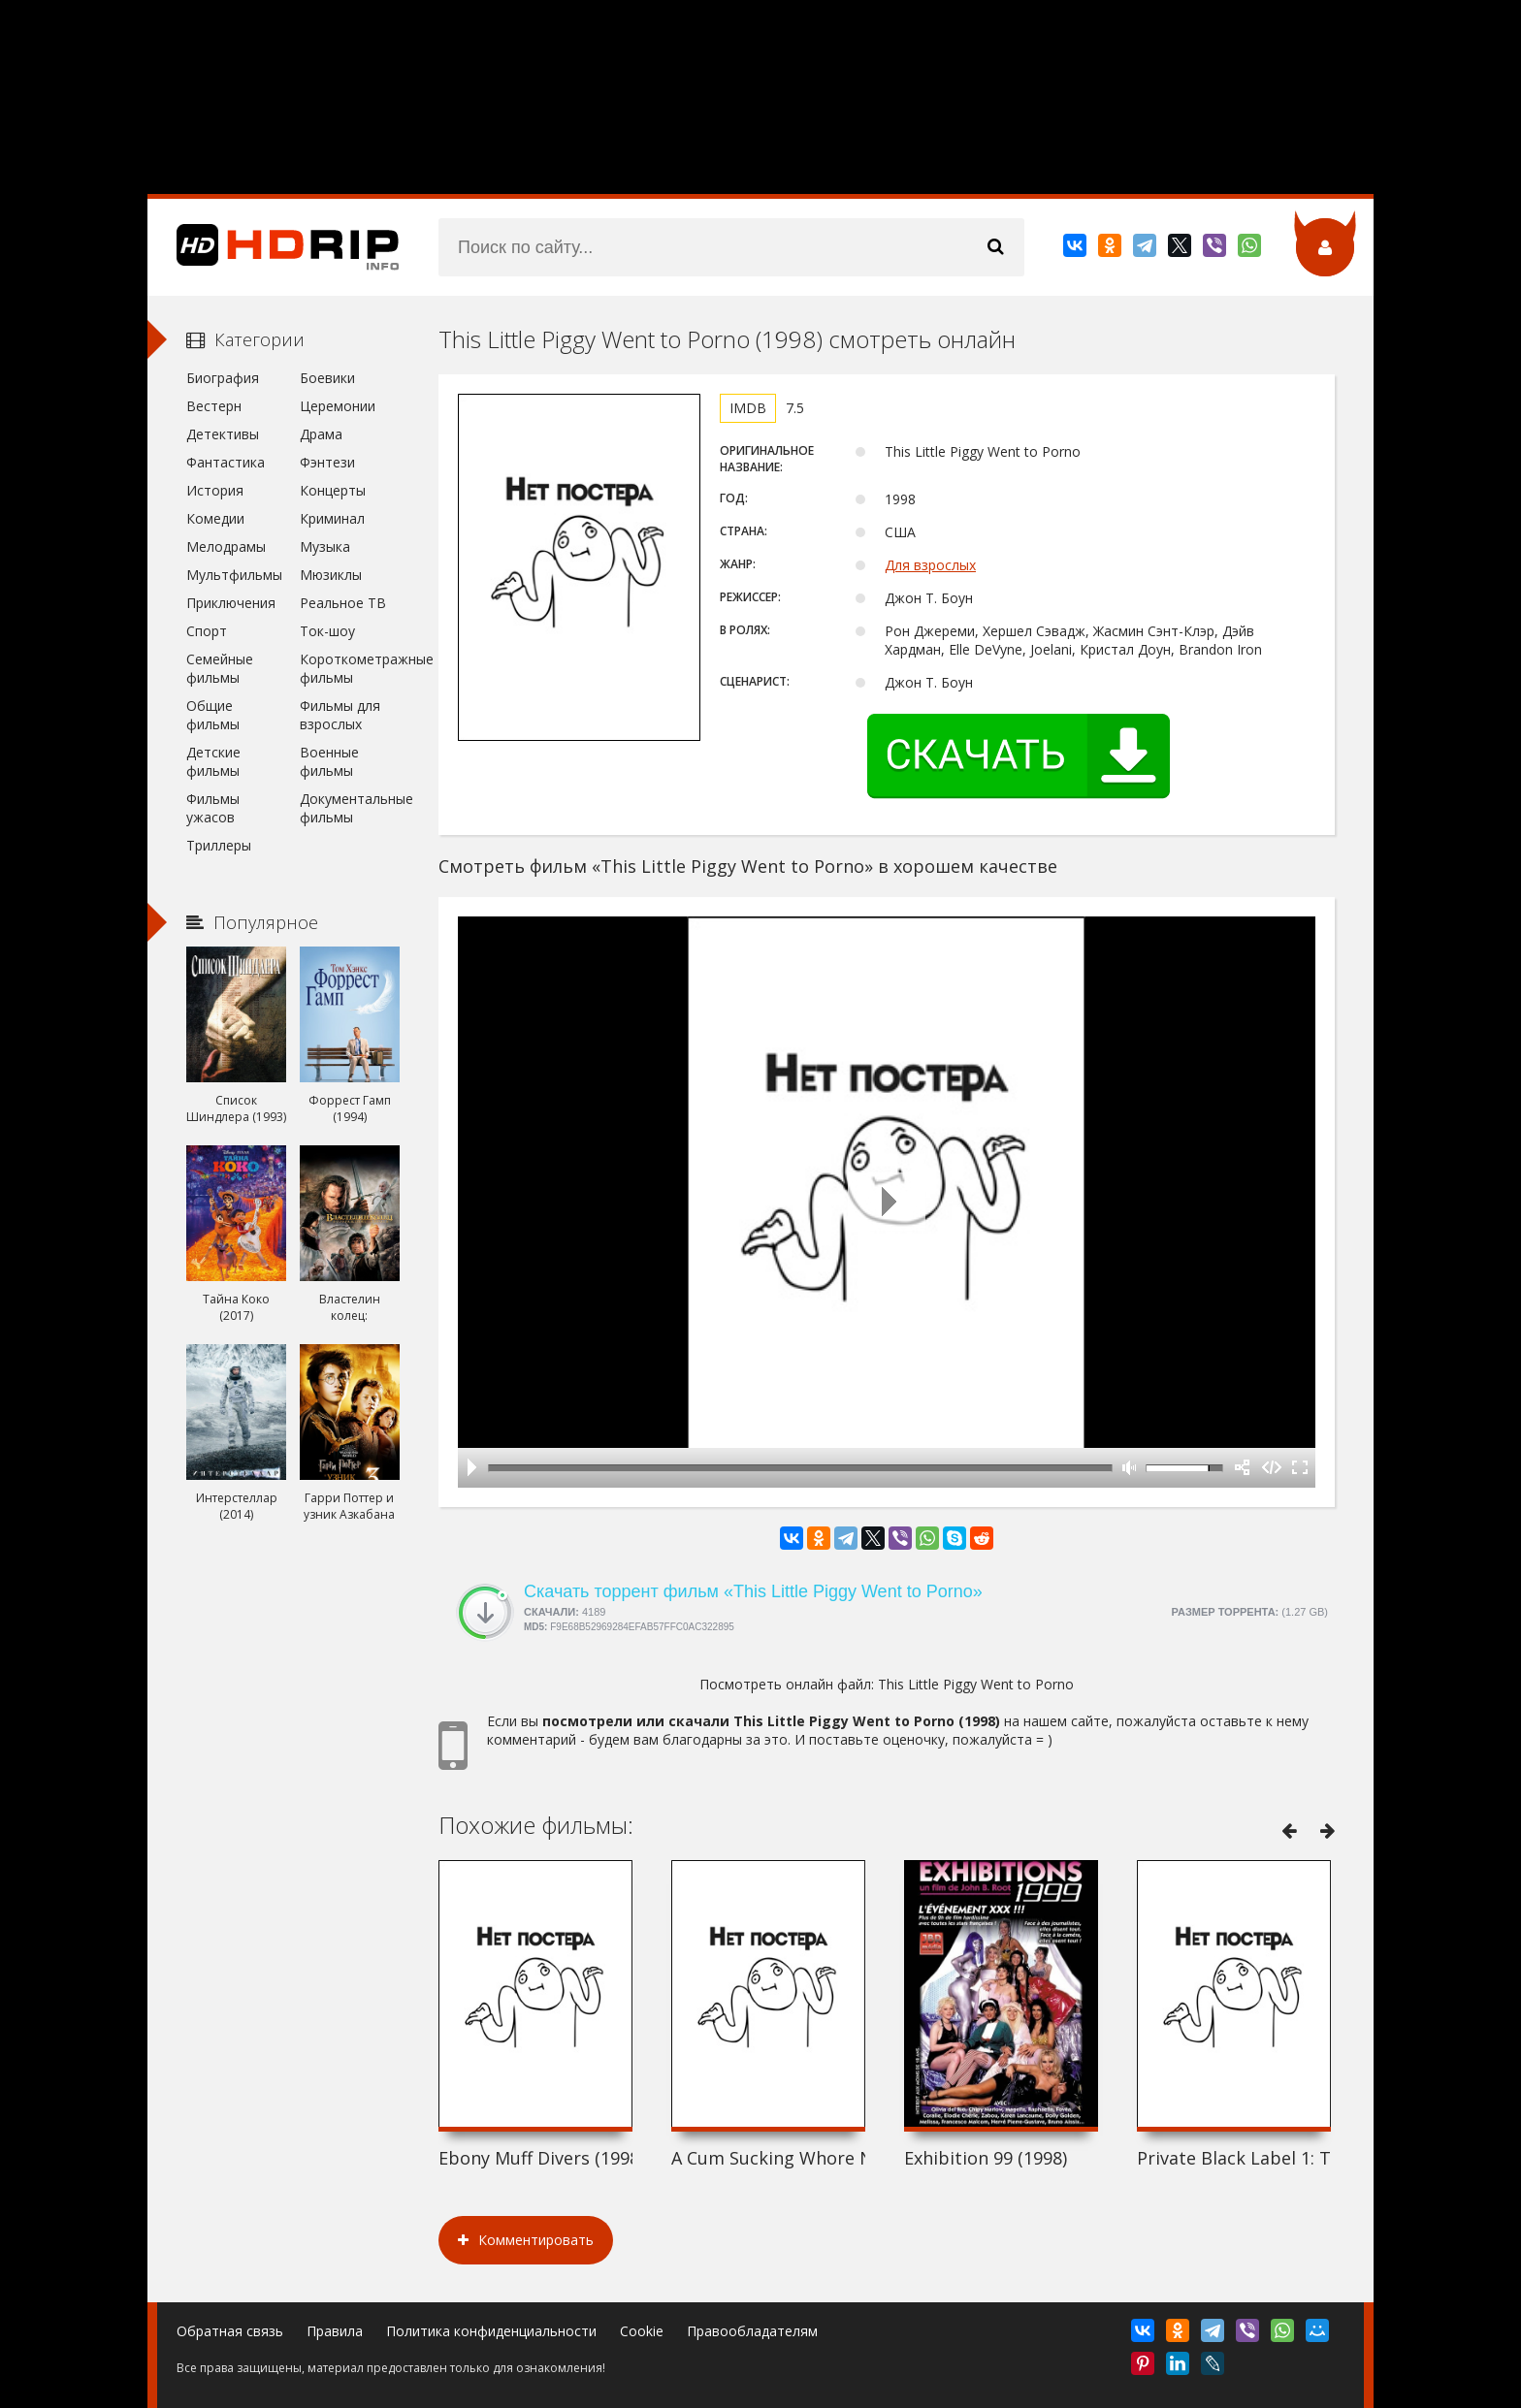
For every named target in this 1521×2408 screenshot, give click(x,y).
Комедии (215, 518)
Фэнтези (327, 462)
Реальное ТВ (343, 603)
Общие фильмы (213, 714)
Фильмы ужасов (213, 807)
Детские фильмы (213, 761)
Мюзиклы (331, 574)
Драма (321, 434)
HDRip (273, 247)
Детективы (222, 434)
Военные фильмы (329, 761)
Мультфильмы (234, 574)
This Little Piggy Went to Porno (976, 1684)
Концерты (333, 490)
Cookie (641, 2331)
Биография (222, 378)
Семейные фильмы (219, 668)
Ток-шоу (327, 631)
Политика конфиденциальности (491, 2331)
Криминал (332, 518)
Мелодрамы (226, 546)
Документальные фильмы (350, 807)
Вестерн (214, 406)
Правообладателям (752, 2331)
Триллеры (218, 845)
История (214, 490)
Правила (335, 2331)
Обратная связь (230, 2331)
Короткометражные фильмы (350, 668)
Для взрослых (930, 565)
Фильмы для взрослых (340, 714)
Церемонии (337, 406)
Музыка (325, 546)
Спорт (206, 631)
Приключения (230, 603)
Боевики (327, 378)
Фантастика (225, 462)
